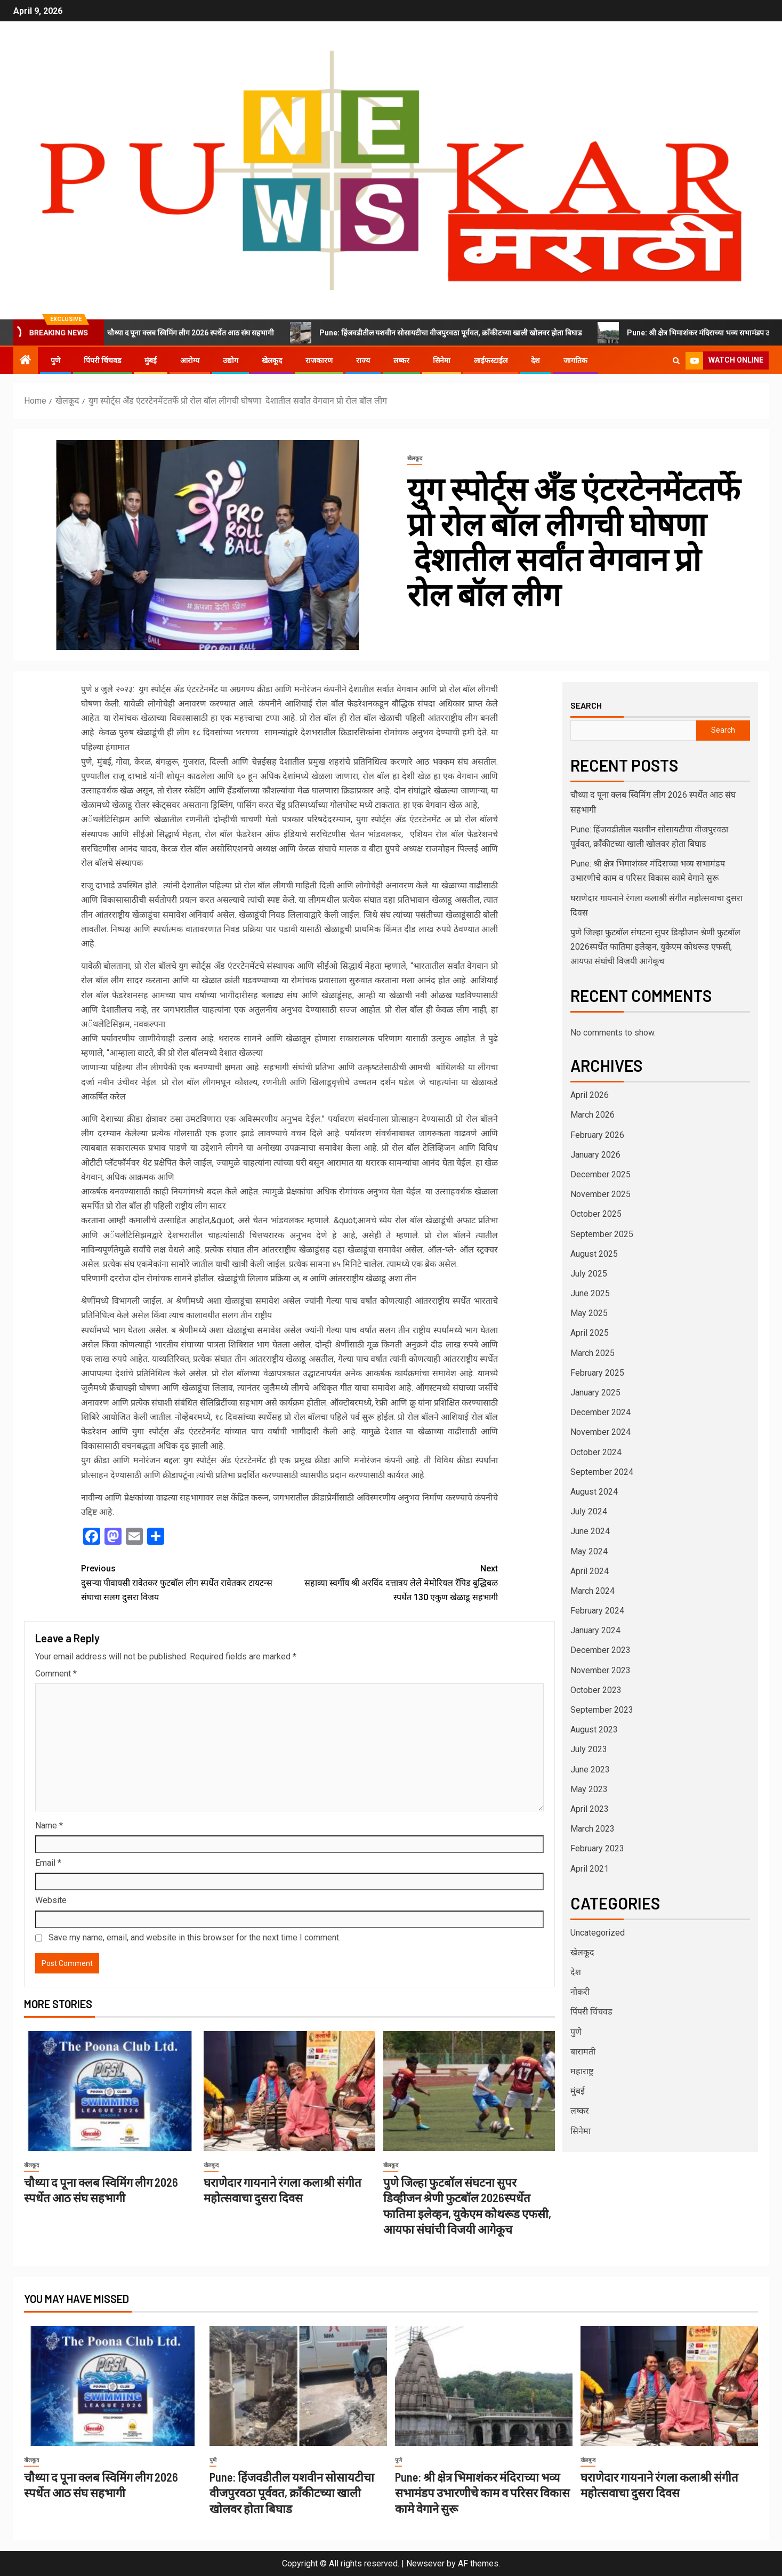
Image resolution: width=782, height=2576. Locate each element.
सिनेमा (441, 360)
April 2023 (589, 1809)
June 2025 (590, 1293)
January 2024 (595, 1630)
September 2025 (601, 1234)
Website (51, 1900)
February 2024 (597, 1611)
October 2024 (596, 1452)
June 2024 (590, 1531)
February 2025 (597, 1373)
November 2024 (600, 1432)
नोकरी (580, 1992)
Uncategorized (597, 1933)
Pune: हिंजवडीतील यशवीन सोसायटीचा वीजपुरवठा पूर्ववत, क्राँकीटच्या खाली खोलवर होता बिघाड (449, 332)
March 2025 (592, 1353)
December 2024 (600, 1412)
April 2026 (589, 1095)
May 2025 (589, 1313)
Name (49, 1825)
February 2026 (597, 1135)
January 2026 (595, 1155)
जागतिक (575, 360)
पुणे (55, 360)
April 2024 (589, 1571)
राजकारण (319, 360)
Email (48, 1863)
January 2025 (595, 1392)
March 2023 (592, 1829)
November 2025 (600, 1194)
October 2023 (596, 1690)
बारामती (582, 2052)
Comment (56, 1673)
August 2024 (594, 1492)
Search (586, 705)
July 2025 (588, 1274)
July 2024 (588, 1511)
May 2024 (589, 1551)
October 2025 (596, 1214)
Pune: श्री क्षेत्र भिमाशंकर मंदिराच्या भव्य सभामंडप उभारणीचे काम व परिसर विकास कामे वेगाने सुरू (482, 2492)
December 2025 (600, 1174)
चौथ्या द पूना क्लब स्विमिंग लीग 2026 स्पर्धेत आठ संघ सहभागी (190, 332)
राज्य (363, 360)
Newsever (425, 2563)
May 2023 (589, 1789)
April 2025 (589, 1333)
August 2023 (594, 1729)
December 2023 (600, 1650)
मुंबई (150, 360)
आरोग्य (189, 360)
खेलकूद (272, 360)
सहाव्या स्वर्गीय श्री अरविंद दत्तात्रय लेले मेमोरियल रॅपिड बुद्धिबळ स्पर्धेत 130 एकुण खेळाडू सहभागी (393, 1581)
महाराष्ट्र (581, 2071)
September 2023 (601, 1710)
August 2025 (594, 1254)
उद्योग (230, 360)
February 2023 (597, 1848)
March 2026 (592, 1115)
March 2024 (592, 1591)
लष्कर (401, 360)
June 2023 (590, 1769)
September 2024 (601, 1472)
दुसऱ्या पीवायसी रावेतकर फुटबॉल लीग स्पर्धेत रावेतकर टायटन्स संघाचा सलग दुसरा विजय (185, 1581)
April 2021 (589, 1869)
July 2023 (588, 1749)
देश (535, 360)
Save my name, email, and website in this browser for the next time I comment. (195, 1937)
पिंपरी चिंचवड (102, 360)
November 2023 (600, 1670)
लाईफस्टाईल (490, 360)
